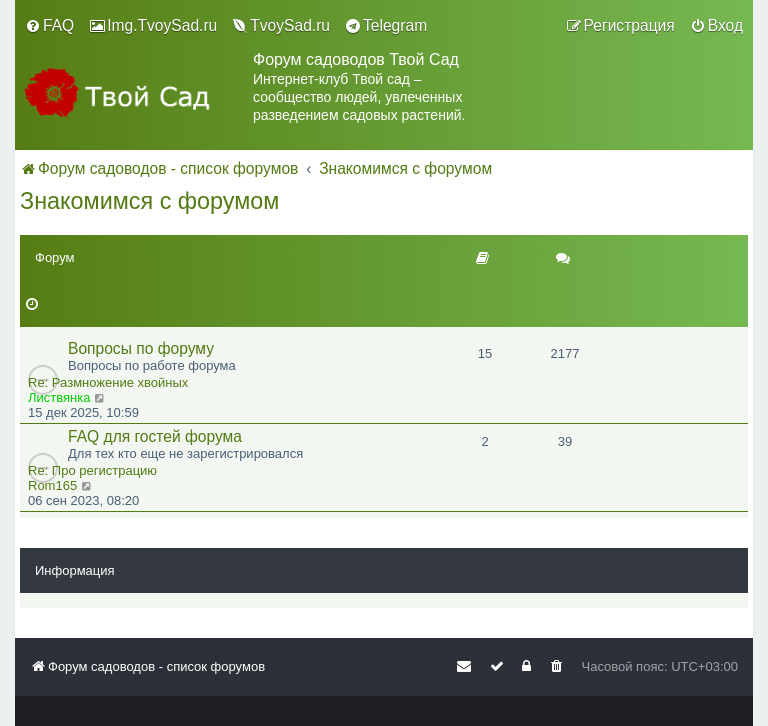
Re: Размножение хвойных (108, 382)
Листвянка (59, 397)
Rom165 (52, 485)
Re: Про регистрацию (92, 470)
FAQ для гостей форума (155, 436)
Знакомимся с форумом (149, 201)
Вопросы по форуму (141, 348)
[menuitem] (49, 26)
